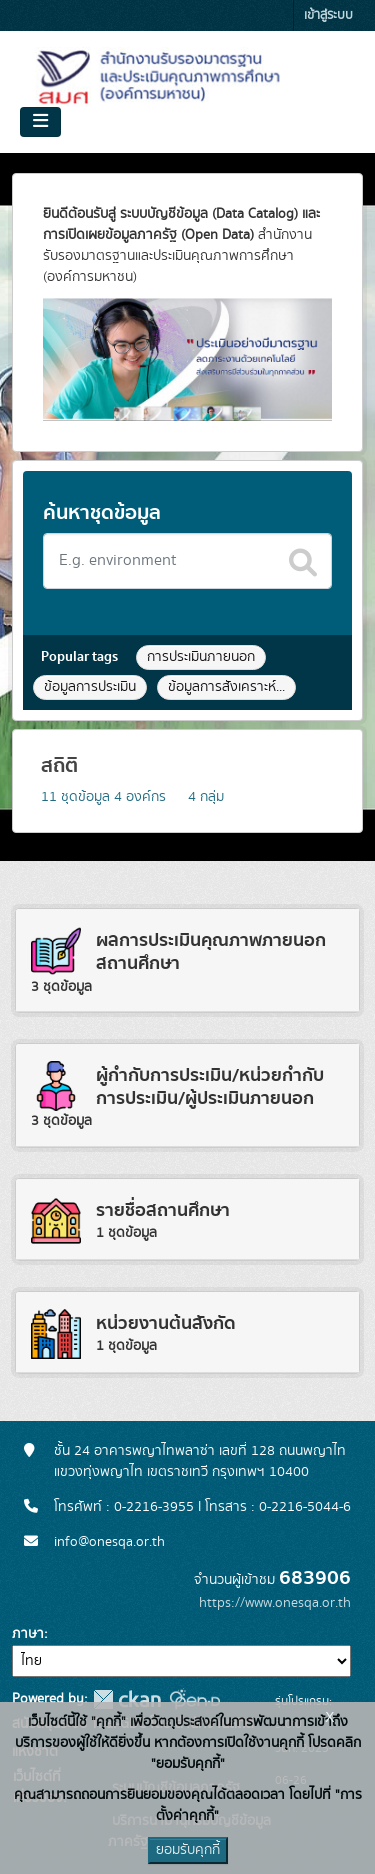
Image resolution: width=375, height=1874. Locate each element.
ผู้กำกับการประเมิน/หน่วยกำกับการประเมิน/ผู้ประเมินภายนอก (210, 1087)
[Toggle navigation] (40, 122)
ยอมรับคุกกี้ (188, 1850)
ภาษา (28, 1634)
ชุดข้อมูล (75, 797)
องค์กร (140, 797)
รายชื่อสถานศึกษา (163, 1210)
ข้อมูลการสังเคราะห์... (226, 687)
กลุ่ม (206, 797)
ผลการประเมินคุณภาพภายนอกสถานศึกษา (211, 952)
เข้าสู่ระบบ (328, 15)
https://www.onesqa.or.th (275, 1603)
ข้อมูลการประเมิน (90, 687)
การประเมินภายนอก (201, 657)
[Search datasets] (187, 561)
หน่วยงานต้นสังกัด (166, 1323)
